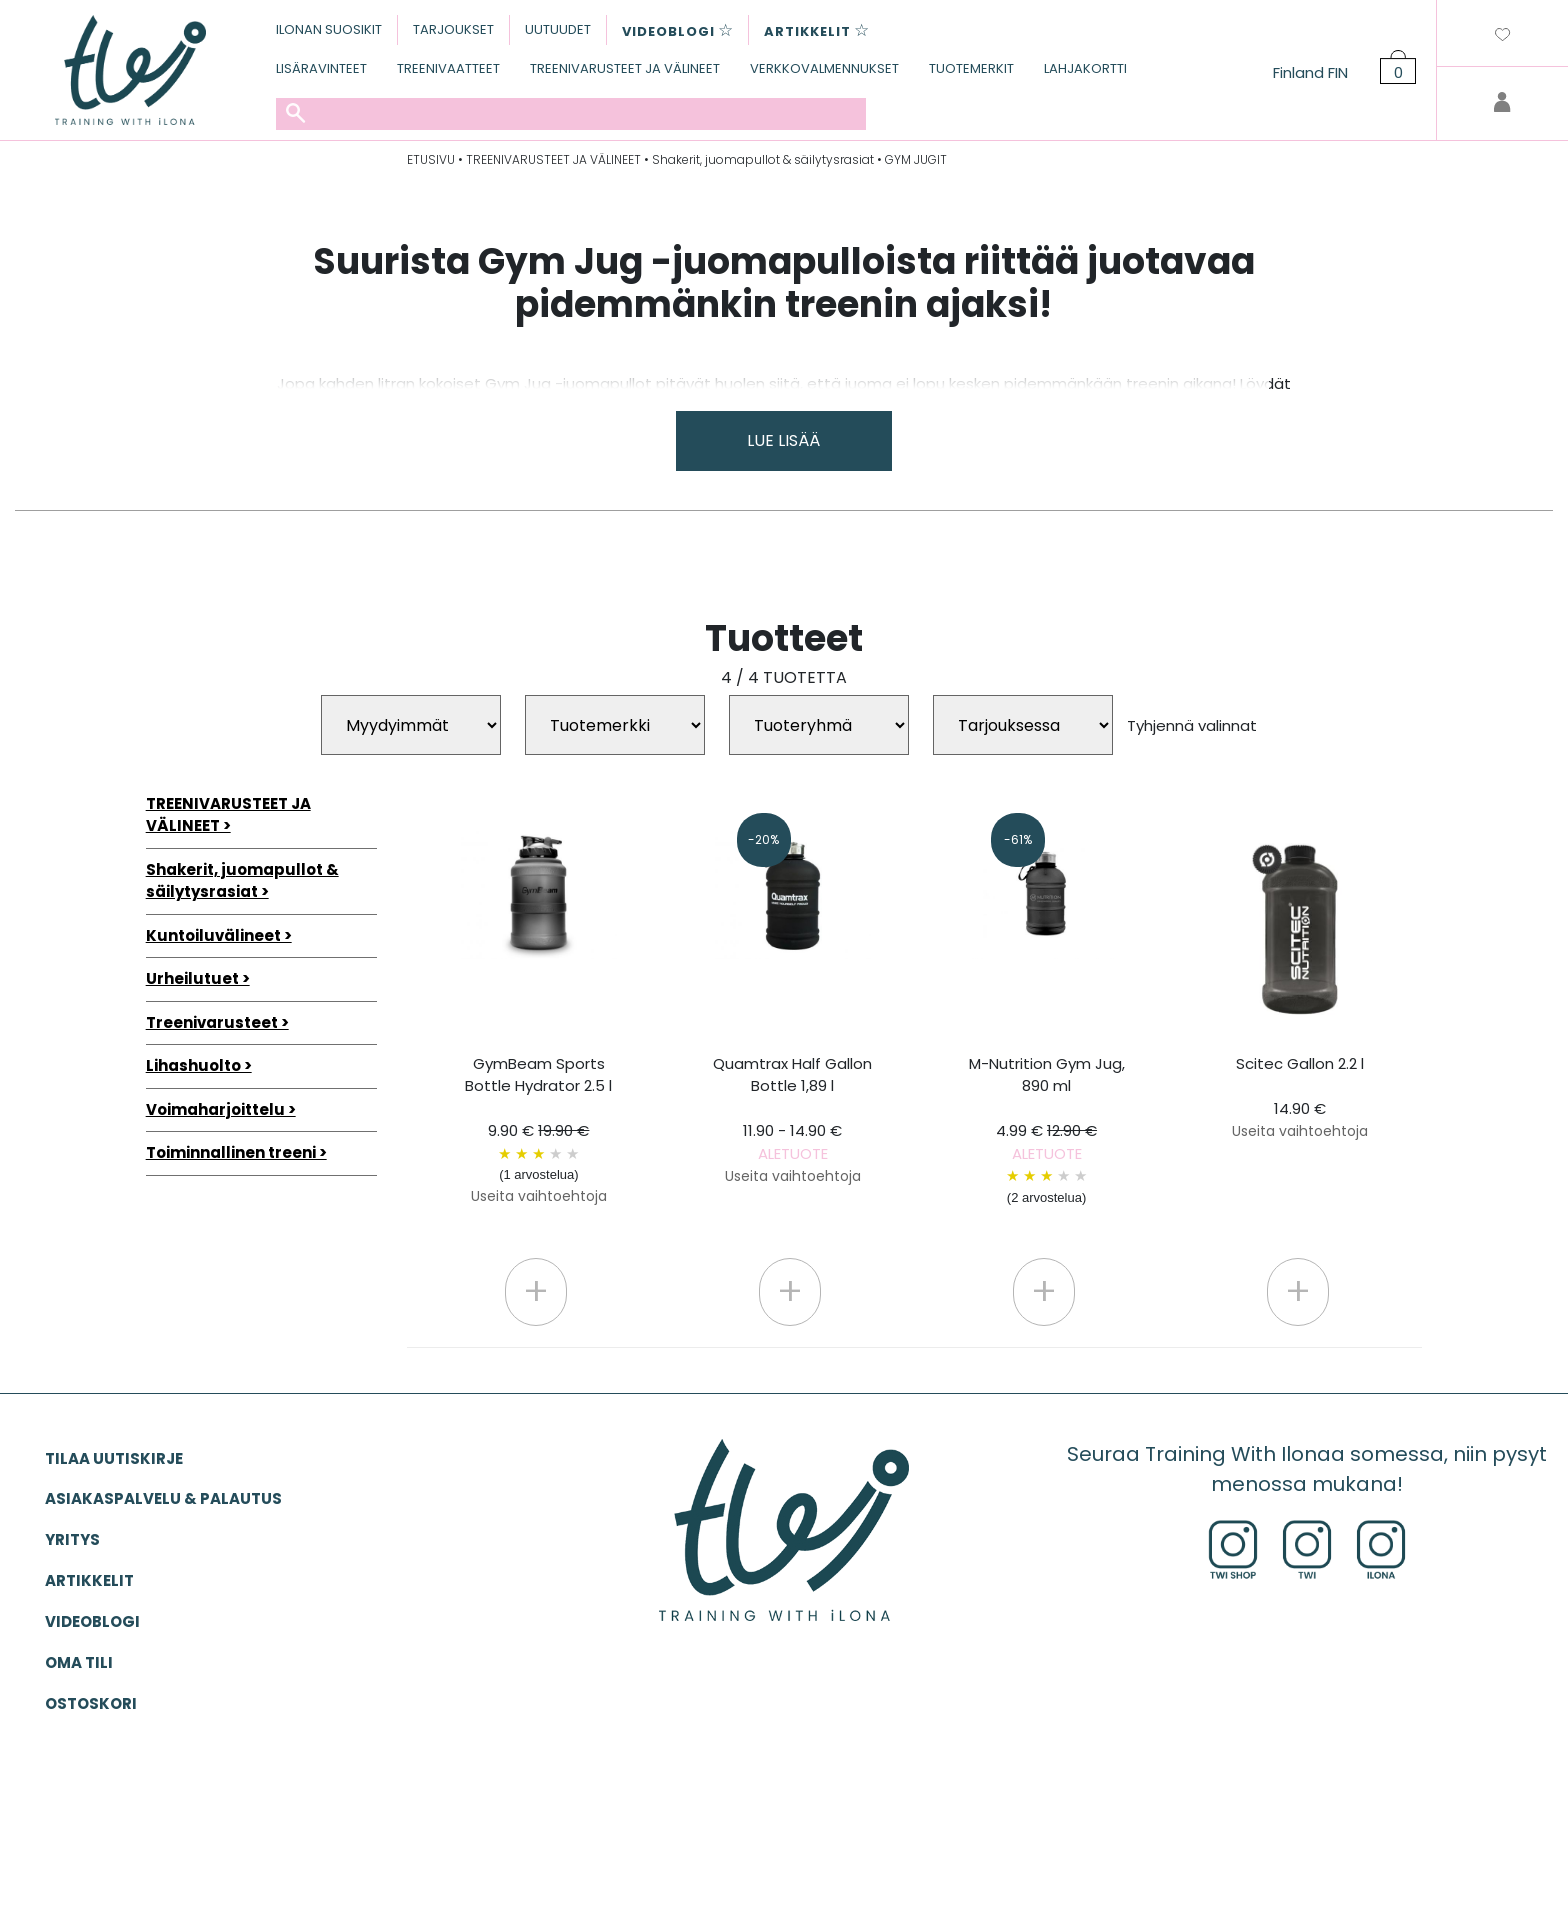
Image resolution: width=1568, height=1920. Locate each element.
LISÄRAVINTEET (321, 68)
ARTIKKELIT (89, 1580)
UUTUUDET (558, 29)
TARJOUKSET (453, 29)
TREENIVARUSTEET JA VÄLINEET (625, 68)
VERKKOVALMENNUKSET (824, 68)
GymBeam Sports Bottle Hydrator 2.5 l (538, 1130)
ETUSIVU (431, 159)
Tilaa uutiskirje (114, 1458)
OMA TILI (79, 1662)
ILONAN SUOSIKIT (329, 29)
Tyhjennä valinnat (1192, 725)
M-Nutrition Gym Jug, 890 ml (1046, 1130)
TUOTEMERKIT (971, 68)
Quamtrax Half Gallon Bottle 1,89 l (792, 1120)
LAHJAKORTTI (1085, 68)
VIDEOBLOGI (92, 1621)
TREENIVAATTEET (448, 68)
